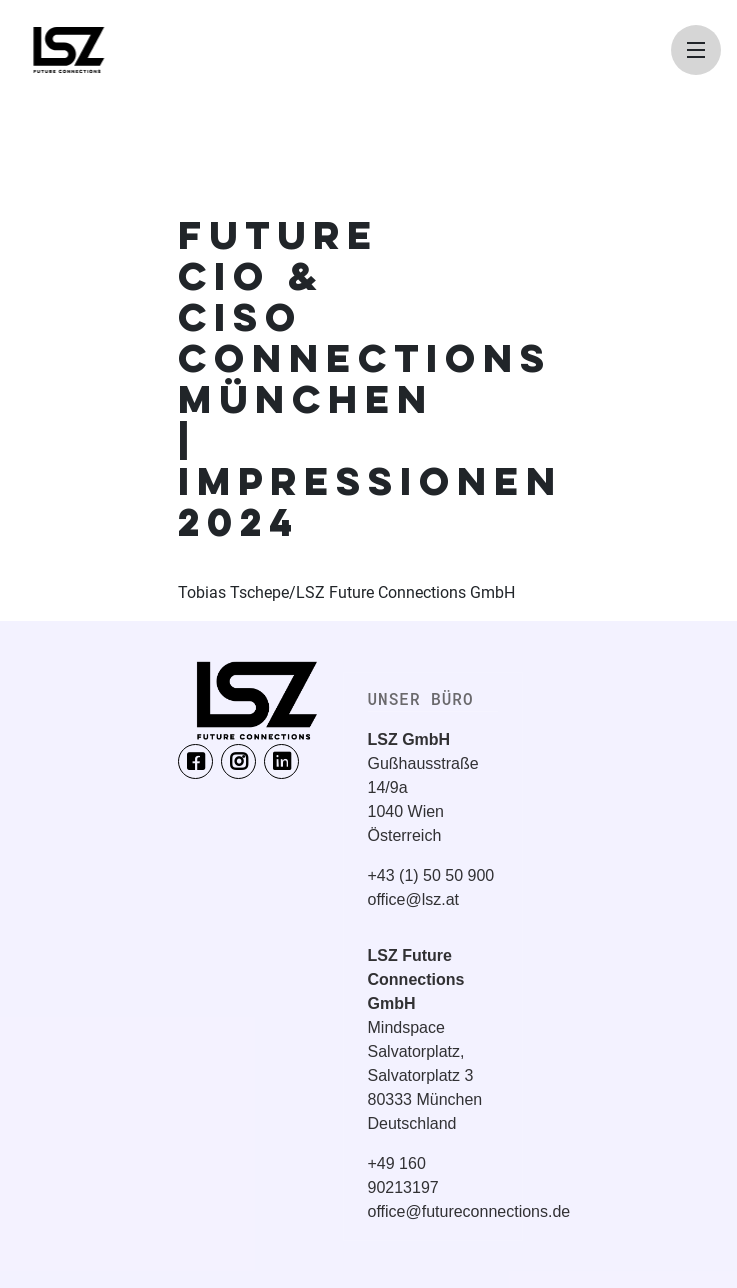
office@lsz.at (414, 899)
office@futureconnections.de (469, 1211)
